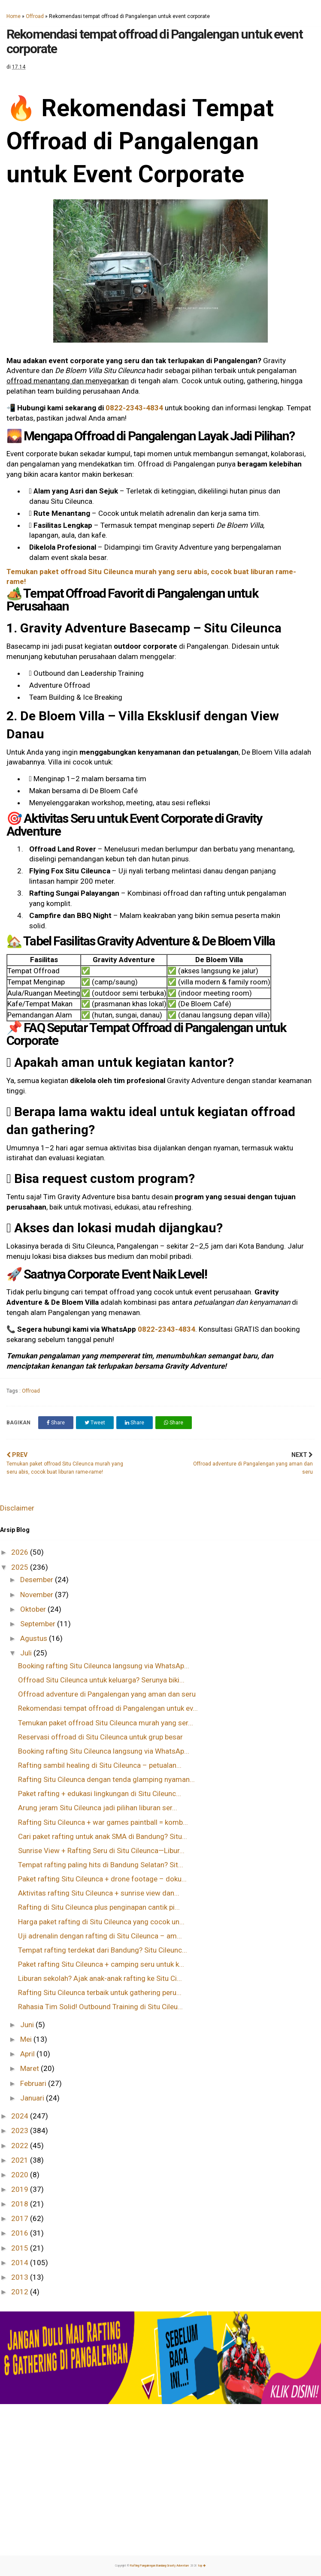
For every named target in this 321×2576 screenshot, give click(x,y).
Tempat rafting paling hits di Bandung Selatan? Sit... (100, 1864)
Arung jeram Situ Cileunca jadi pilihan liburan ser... (97, 1807)
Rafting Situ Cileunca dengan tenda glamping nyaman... (106, 1779)
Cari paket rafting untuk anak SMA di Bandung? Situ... (102, 1836)
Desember (37, 1579)
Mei (26, 2039)
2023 (20, 2130)
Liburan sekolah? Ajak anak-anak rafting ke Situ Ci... (100, 1978)
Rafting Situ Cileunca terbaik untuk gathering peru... (100, 1992)
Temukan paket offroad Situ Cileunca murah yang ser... (105, 1722)
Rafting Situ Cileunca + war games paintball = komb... (103, 1822)
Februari (34, 2083)
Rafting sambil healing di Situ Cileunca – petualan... (100, 1765)
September (38, 1623)
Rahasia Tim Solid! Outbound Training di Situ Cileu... (100, 2006)
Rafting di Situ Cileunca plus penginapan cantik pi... (99, 1907)
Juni (28, 2024)
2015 (20, 2248)
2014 (20, 2262)
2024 (20, 2116)
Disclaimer (17, 1508)
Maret (30, 2068)
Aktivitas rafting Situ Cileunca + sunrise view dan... (98, 1893)
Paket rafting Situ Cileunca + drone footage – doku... (102, 1879)
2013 (20, 2277)
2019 (20, 2189)
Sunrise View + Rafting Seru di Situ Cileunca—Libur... (101, 1850)
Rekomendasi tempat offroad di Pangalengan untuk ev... (108, 1708)
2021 (20, 2160)
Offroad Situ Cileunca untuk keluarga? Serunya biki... (101, 1680)
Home (13, 16)
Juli (26, 1653)
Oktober (34, 1609)
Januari (33, 2098)
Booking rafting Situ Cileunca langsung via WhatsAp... (103, 1665)
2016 (20, 2233)
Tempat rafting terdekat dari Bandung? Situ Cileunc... (102, 1950)
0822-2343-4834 (134, 407)
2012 (20, 2291)
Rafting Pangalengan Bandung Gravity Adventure (159, 2565)
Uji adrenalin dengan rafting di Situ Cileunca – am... (100, 1936)
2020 (20, 2174)
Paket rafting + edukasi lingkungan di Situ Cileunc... (99, 1793)
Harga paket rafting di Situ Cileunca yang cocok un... (101, 1921)
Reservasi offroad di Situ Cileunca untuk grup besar (100, 1737)
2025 (20, 1567)
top (202, 2565)
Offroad (35, 16)
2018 (20, 2204)
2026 (20, 1552)
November (37, 1594)
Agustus (34, 1638)
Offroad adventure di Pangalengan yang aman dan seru (107, 1694)
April (28, 2053)
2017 (20, 2218)
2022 (20, 2145)
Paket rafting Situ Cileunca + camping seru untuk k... (101, 1964)
